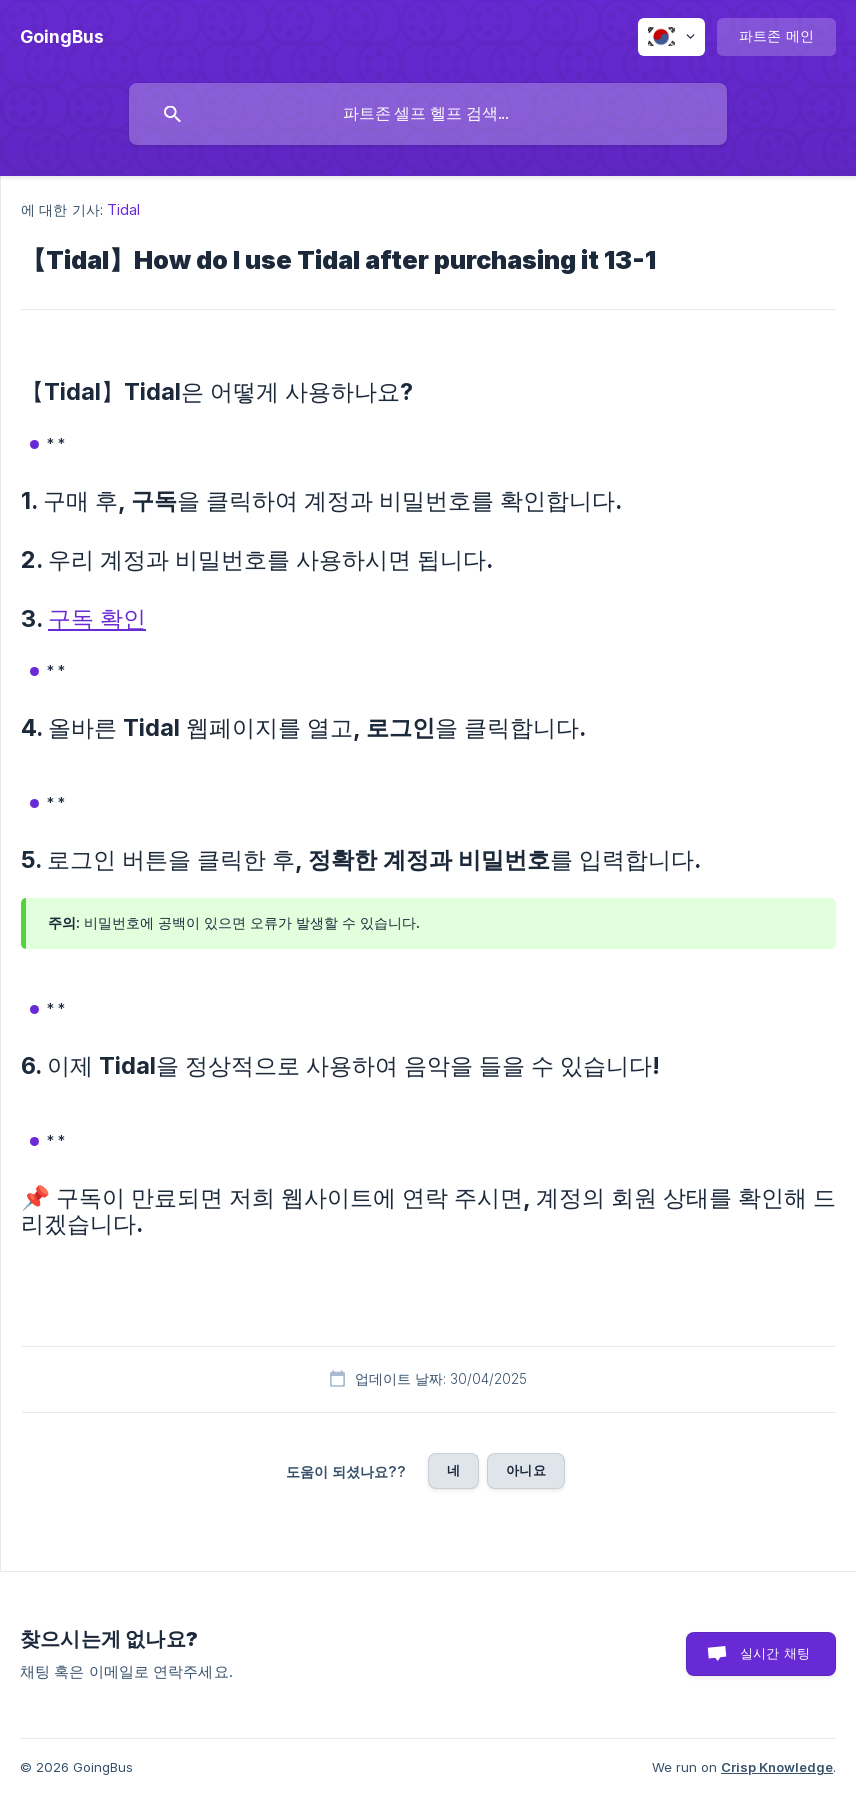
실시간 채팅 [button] (775, 1653)
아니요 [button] (525, 1470)
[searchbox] (428, 114)
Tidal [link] (124, 209)
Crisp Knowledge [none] (777, 1767)
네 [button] (453, 1470)
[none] (62, 37)
